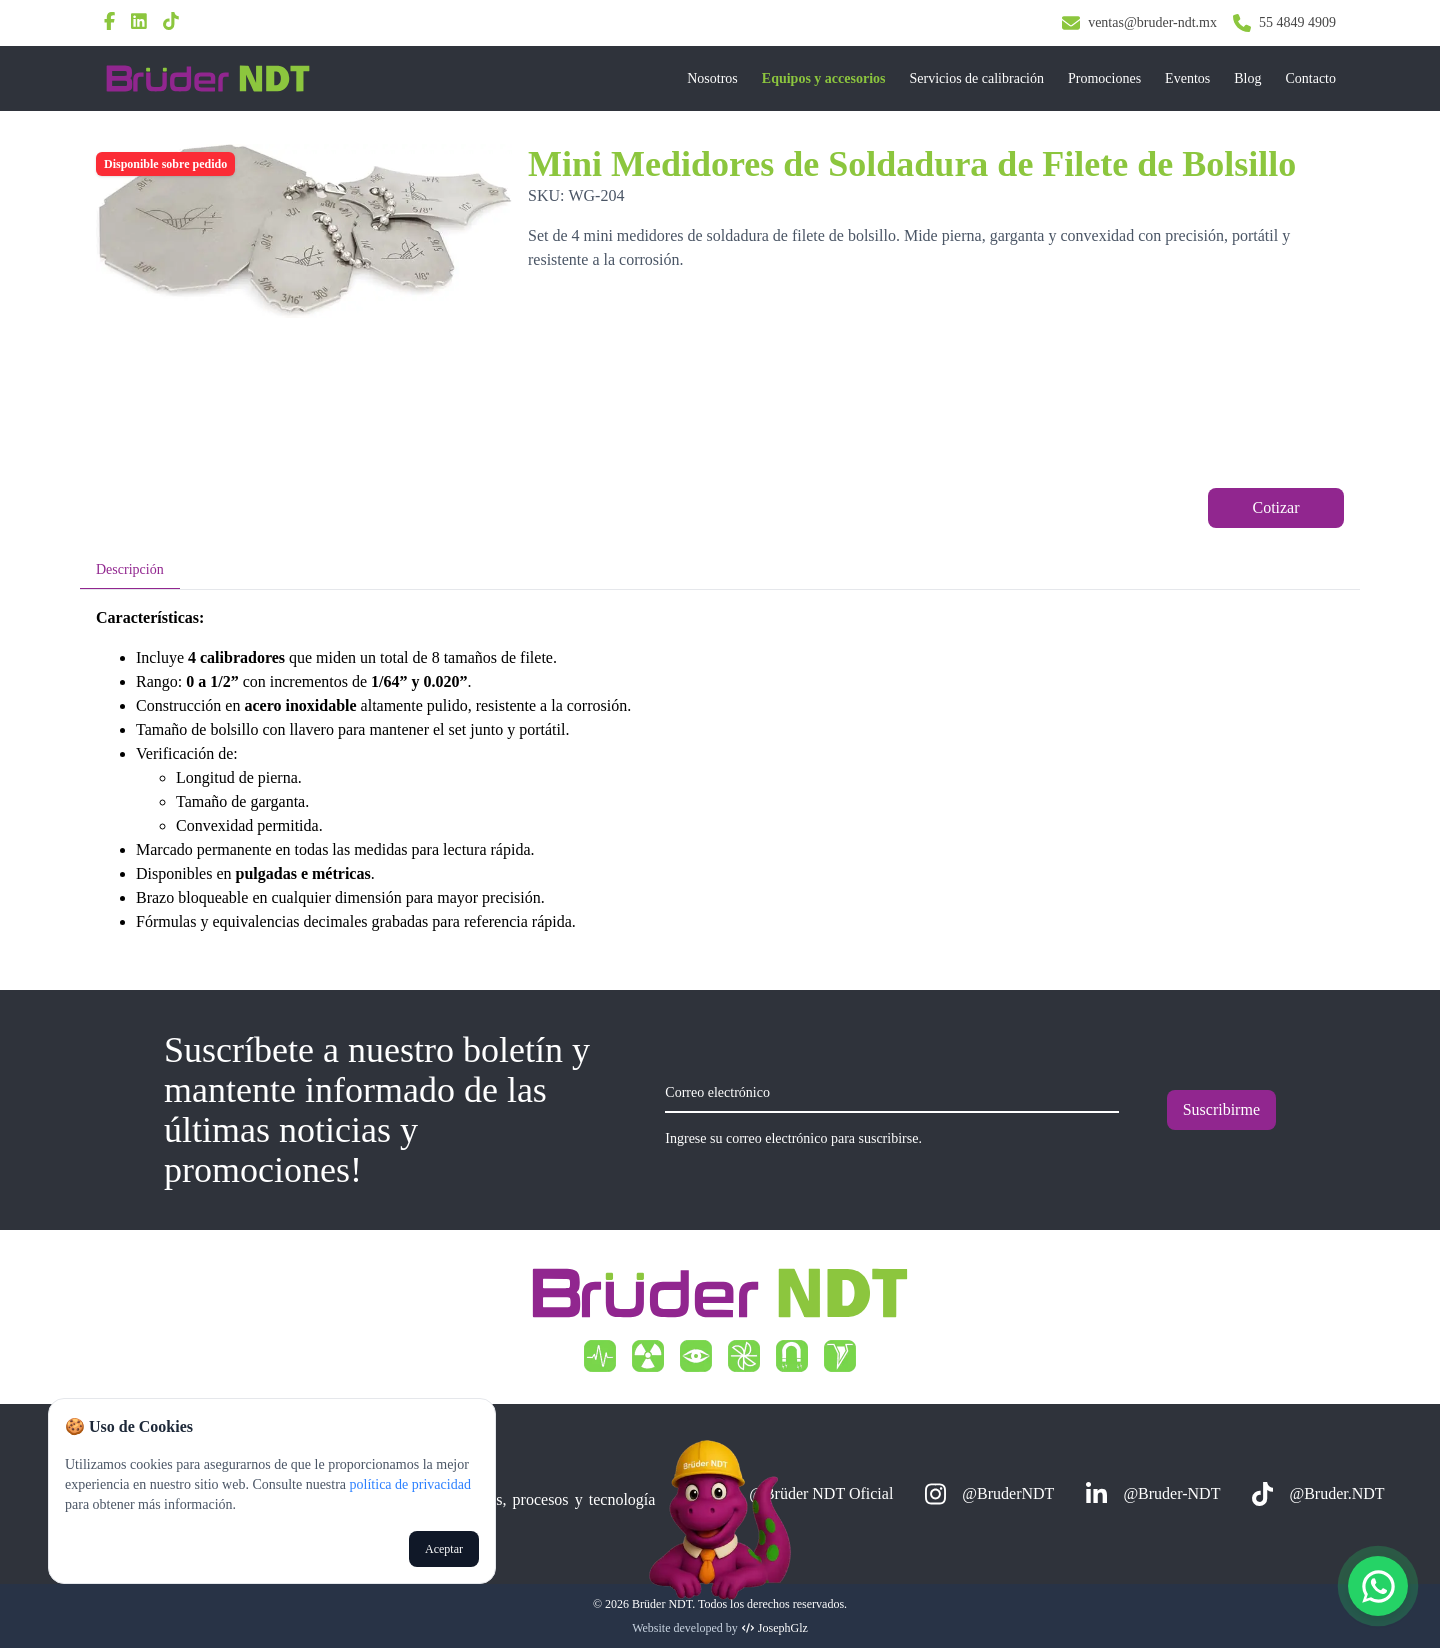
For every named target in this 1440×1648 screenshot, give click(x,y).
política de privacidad (408, 1484)
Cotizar (1275, 507)
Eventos (1187, 78)
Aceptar (444, 1549)
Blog (1247, 78)
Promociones (1104, 78)
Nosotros (712, 78)
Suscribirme (1221, 1109)
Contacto (1310, 78)
